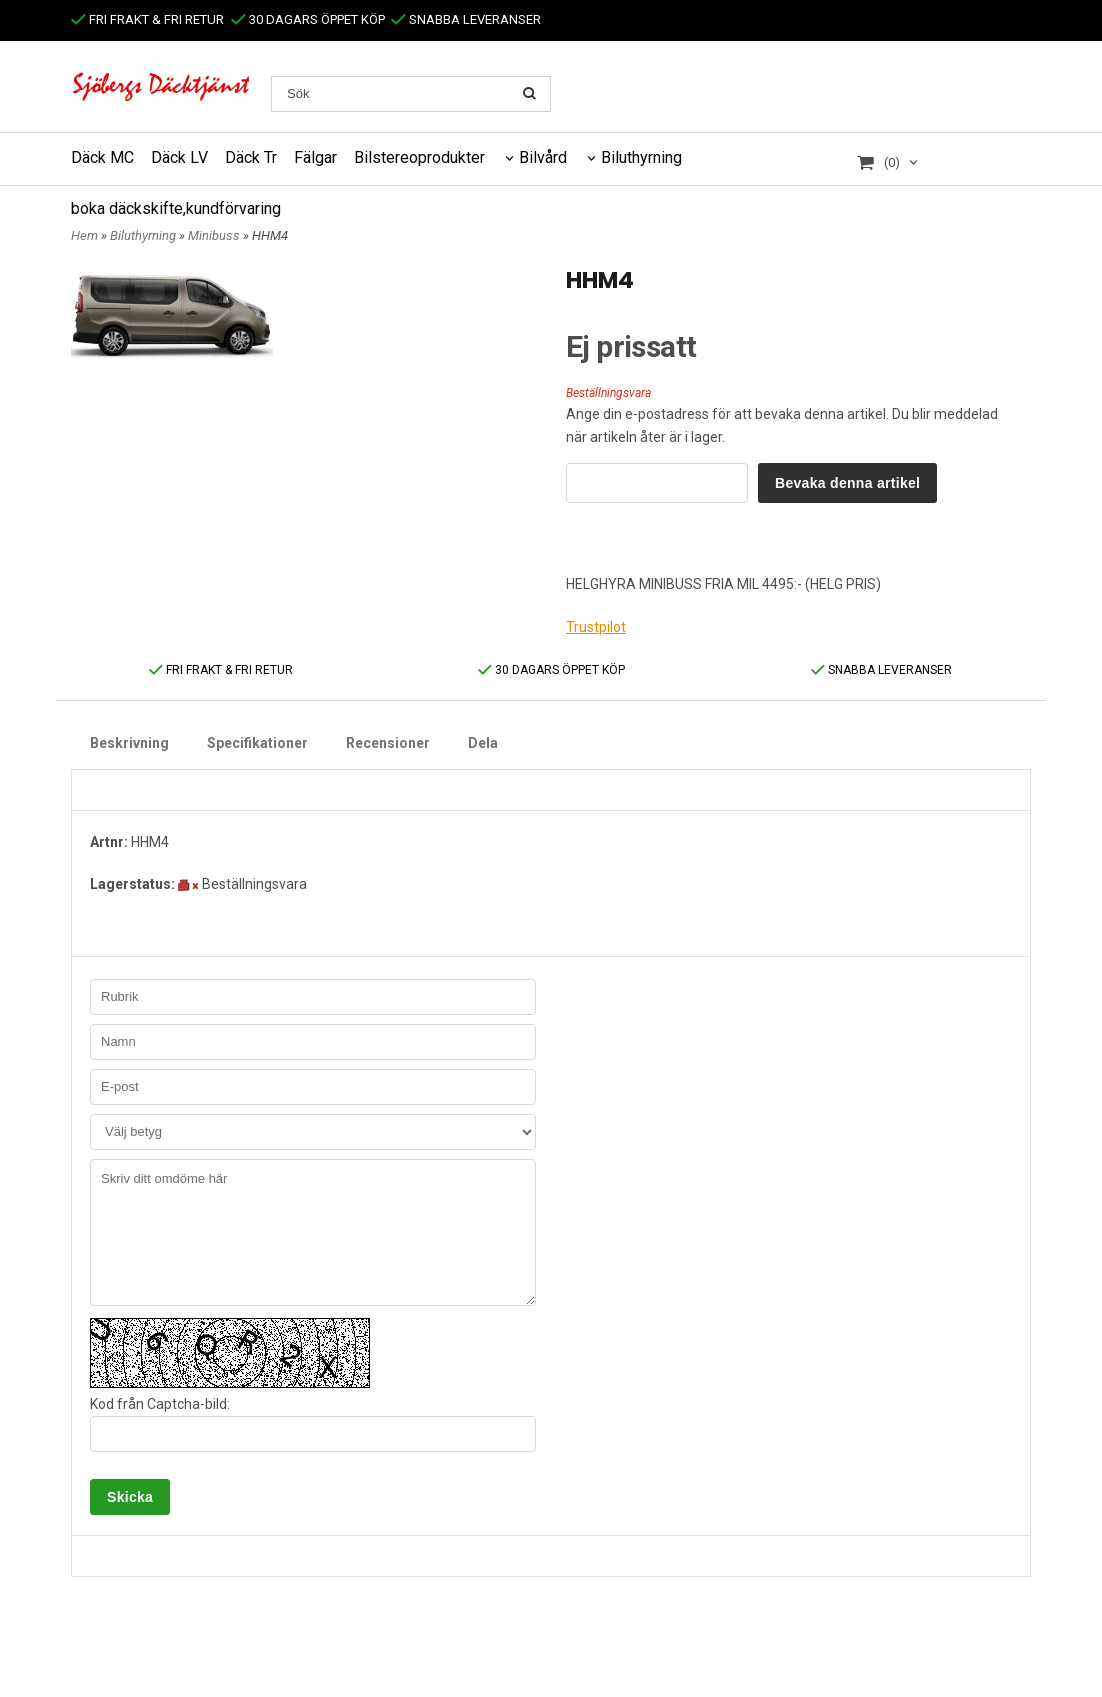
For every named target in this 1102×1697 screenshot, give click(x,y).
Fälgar (315, 157)
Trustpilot (596, 627)
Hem (84, 235)
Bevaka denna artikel (847, 483)
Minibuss (215, 235)
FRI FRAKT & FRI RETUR (147, 19)
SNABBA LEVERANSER (466, 19)
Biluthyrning (641, 157)
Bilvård (543, 157)
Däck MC (102, 157)
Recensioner (388, 743)
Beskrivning (129, 743)
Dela (483, 743)
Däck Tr (251, 157)
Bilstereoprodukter (419, 157)
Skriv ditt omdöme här (313, 1233)
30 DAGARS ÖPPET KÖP (308, 19)
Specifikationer (257, 743)
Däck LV (179, 157)
